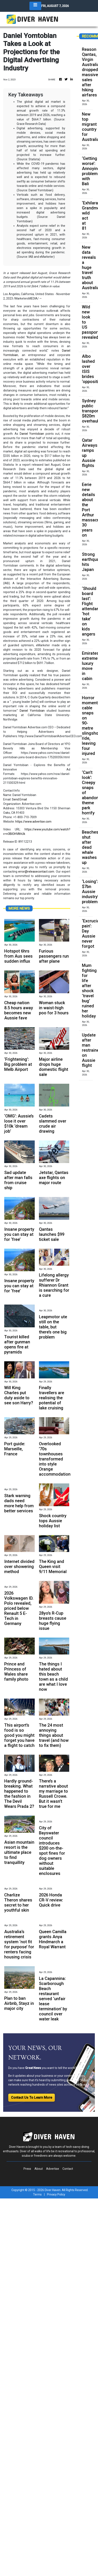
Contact (67, 2168)
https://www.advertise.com (33, 821)
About (39, 2168)
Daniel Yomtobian (32, 433)
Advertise (52, 2168)
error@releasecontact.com (36, 871)
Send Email (19, 799)
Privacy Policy (56, 2194)
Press (27, 2168)
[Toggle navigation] (35, 6)
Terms (37, 2194)
